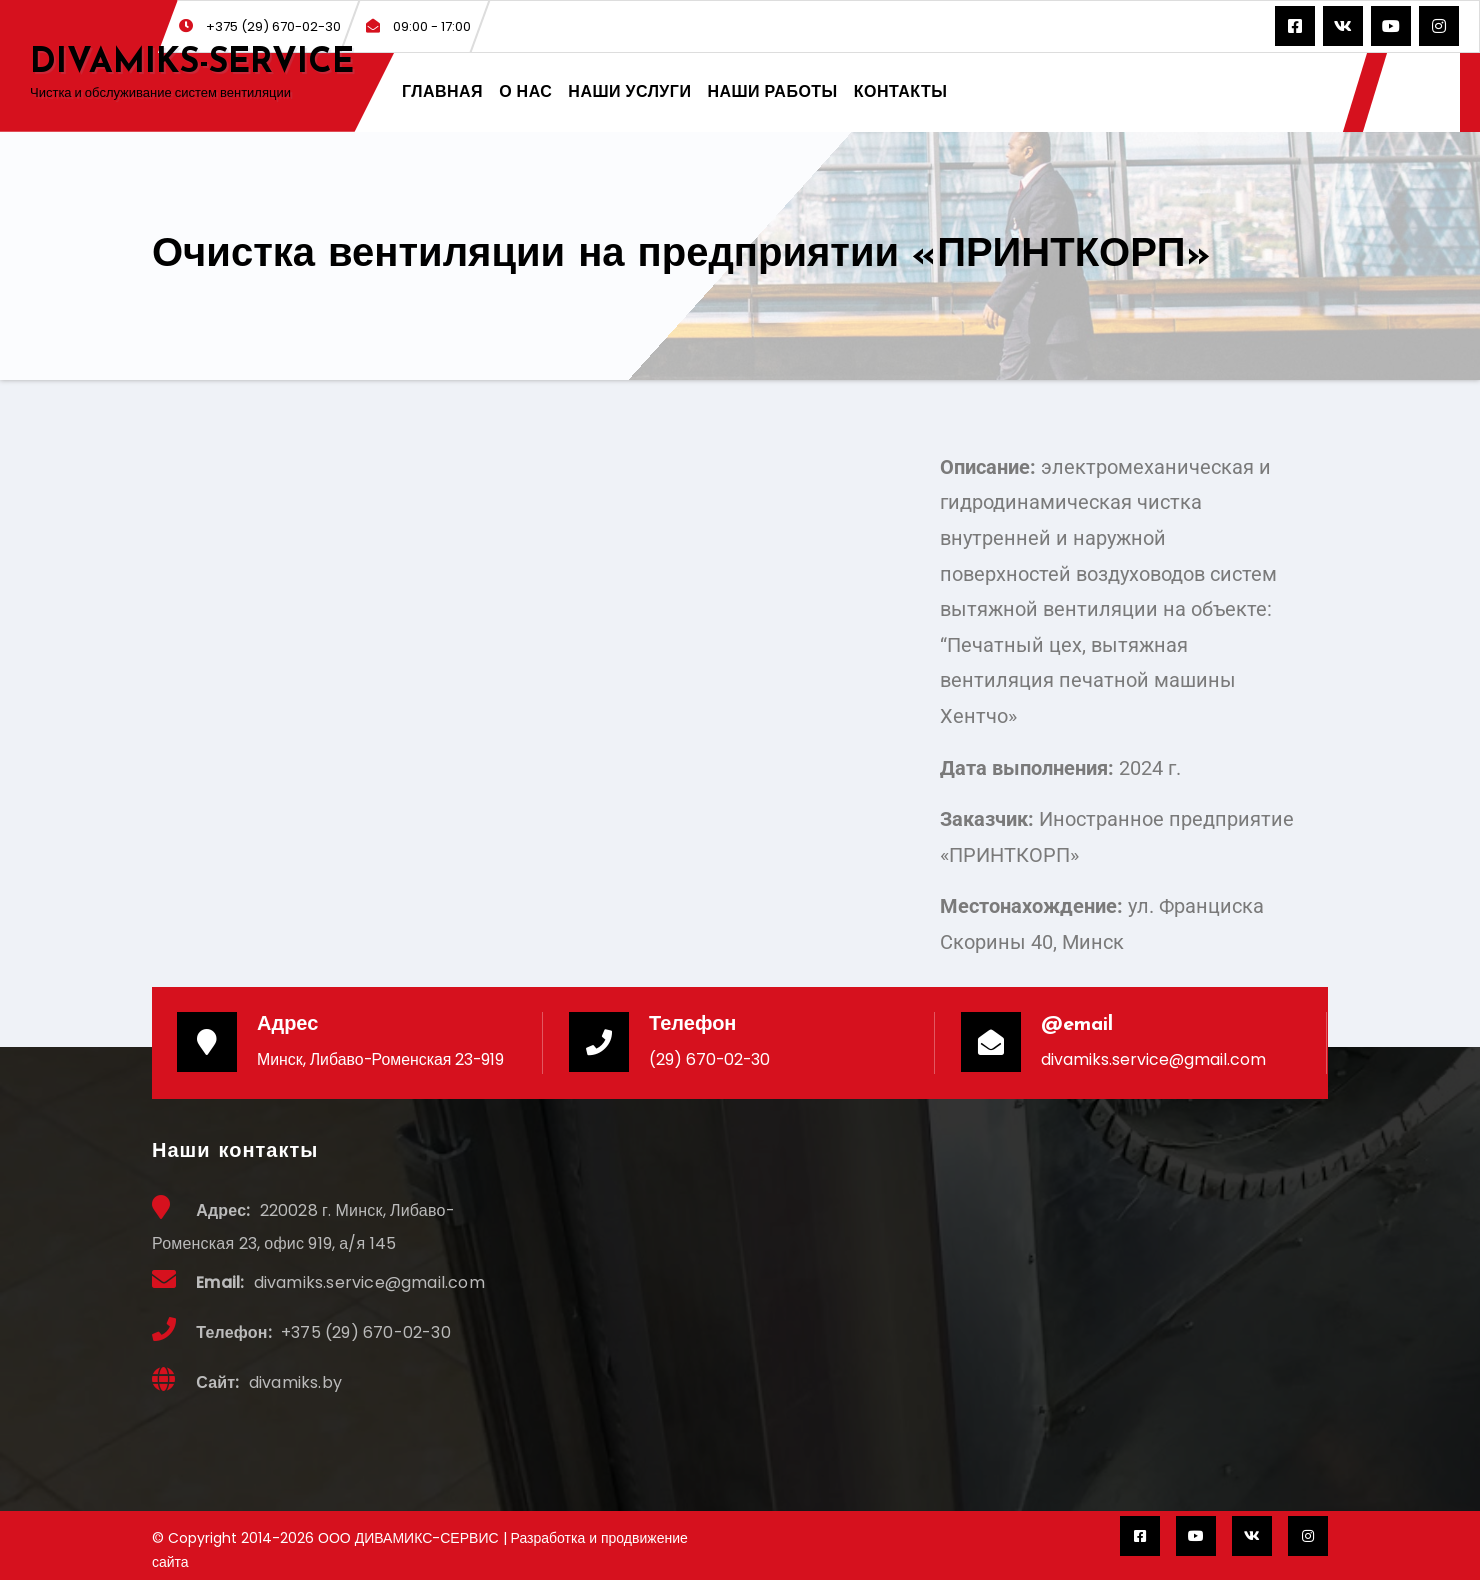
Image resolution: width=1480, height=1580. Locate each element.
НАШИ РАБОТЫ (772, 91)
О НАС (525, 91)
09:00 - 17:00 (418, 26)
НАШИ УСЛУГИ (629, 91)
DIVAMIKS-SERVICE (192, 63)
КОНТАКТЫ (901, 91)
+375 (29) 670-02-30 (260, 26)
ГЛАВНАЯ (442, 91)
